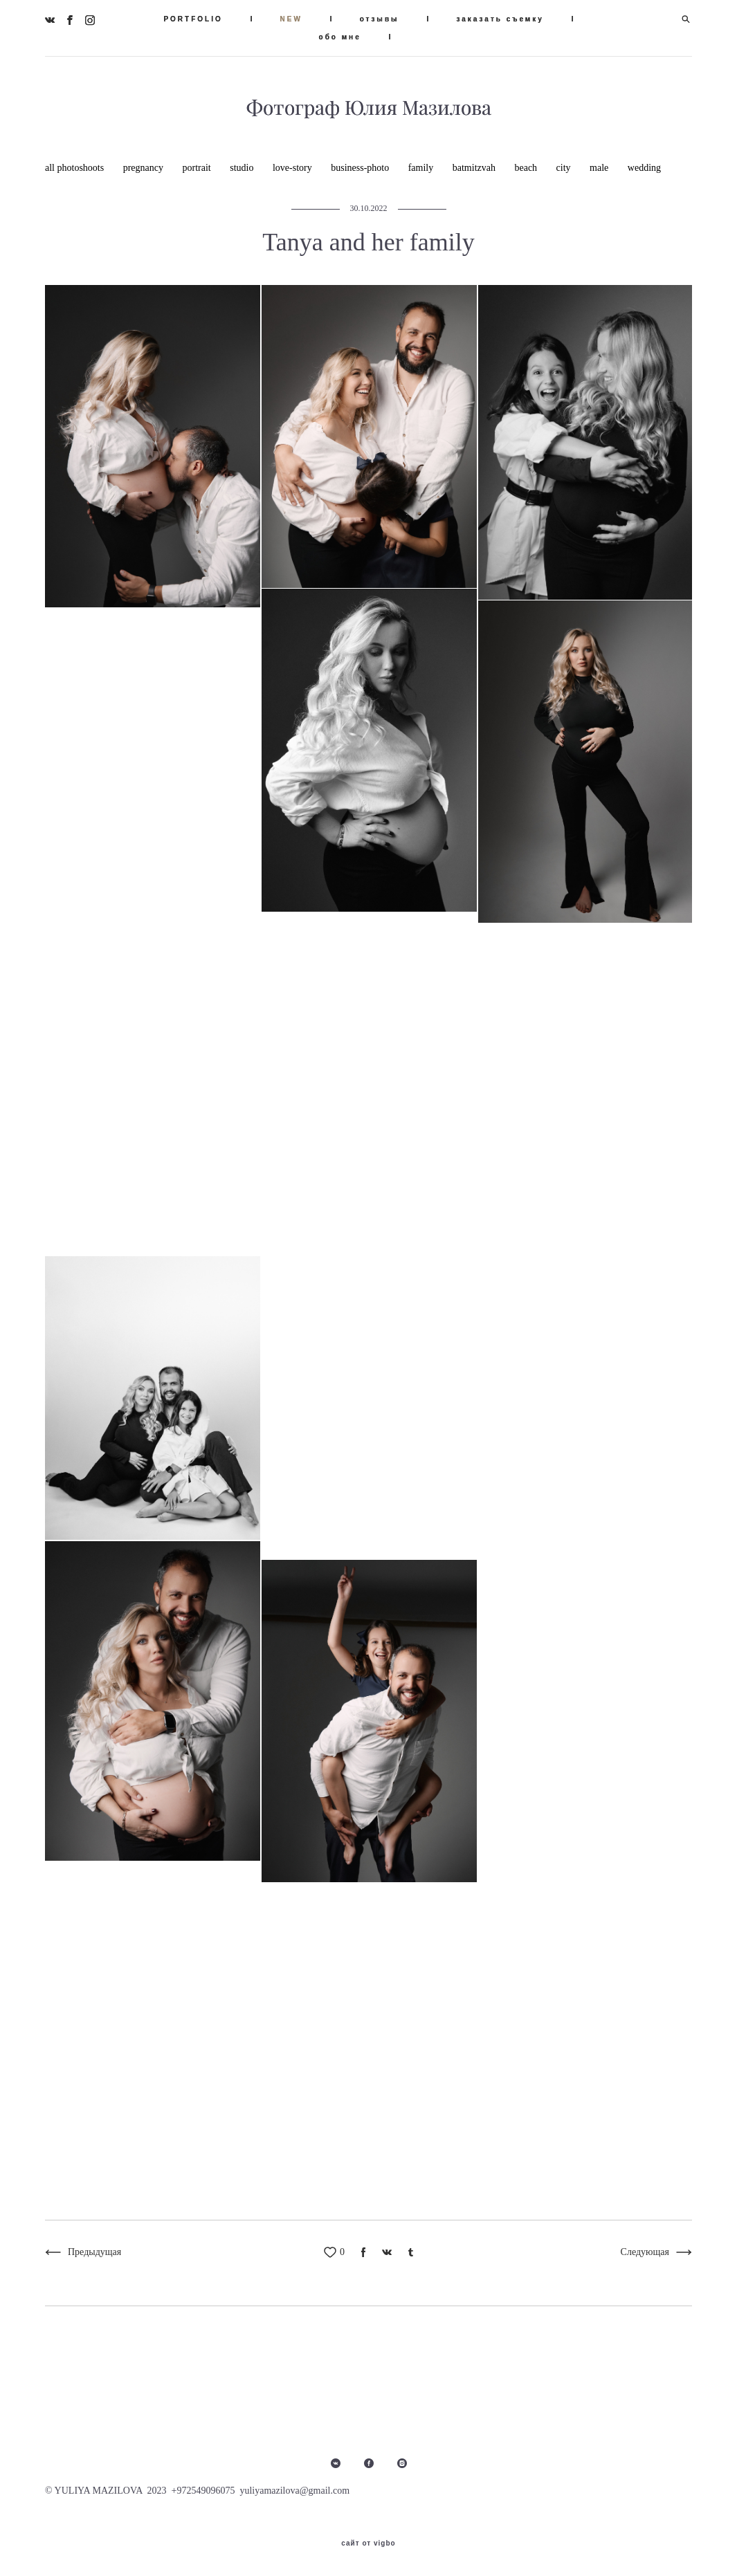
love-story (293, 168)
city (565, 168)
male (600, 168)
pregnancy (144, 168)
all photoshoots (76, 168)
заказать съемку (499, 19)
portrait (197, 168)
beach (526, 168)
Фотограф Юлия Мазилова (368, 108)
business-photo (361, 168)
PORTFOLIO (192, 19)
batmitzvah (475, 168)
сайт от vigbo (368, 2543)
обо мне (340, 37)
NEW (291, 19)
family (422, 168)
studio (243, 168)
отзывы (379, 19)
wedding (644, 168)
